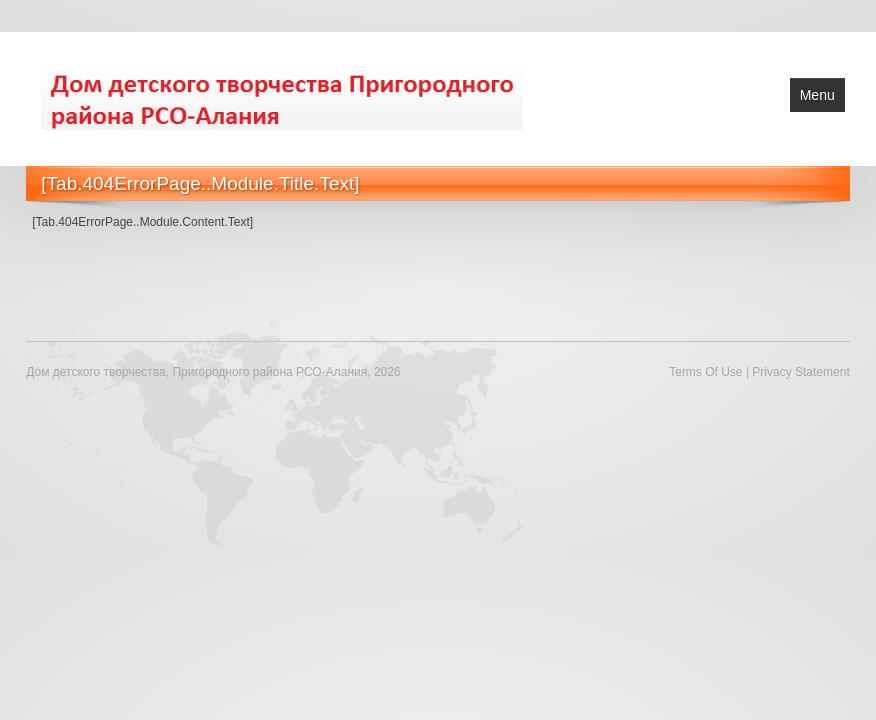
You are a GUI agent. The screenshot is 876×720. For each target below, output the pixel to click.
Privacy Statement (800, 372)
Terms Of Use (705, 372)
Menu (817, 95)
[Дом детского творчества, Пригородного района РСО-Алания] (282, 97)
